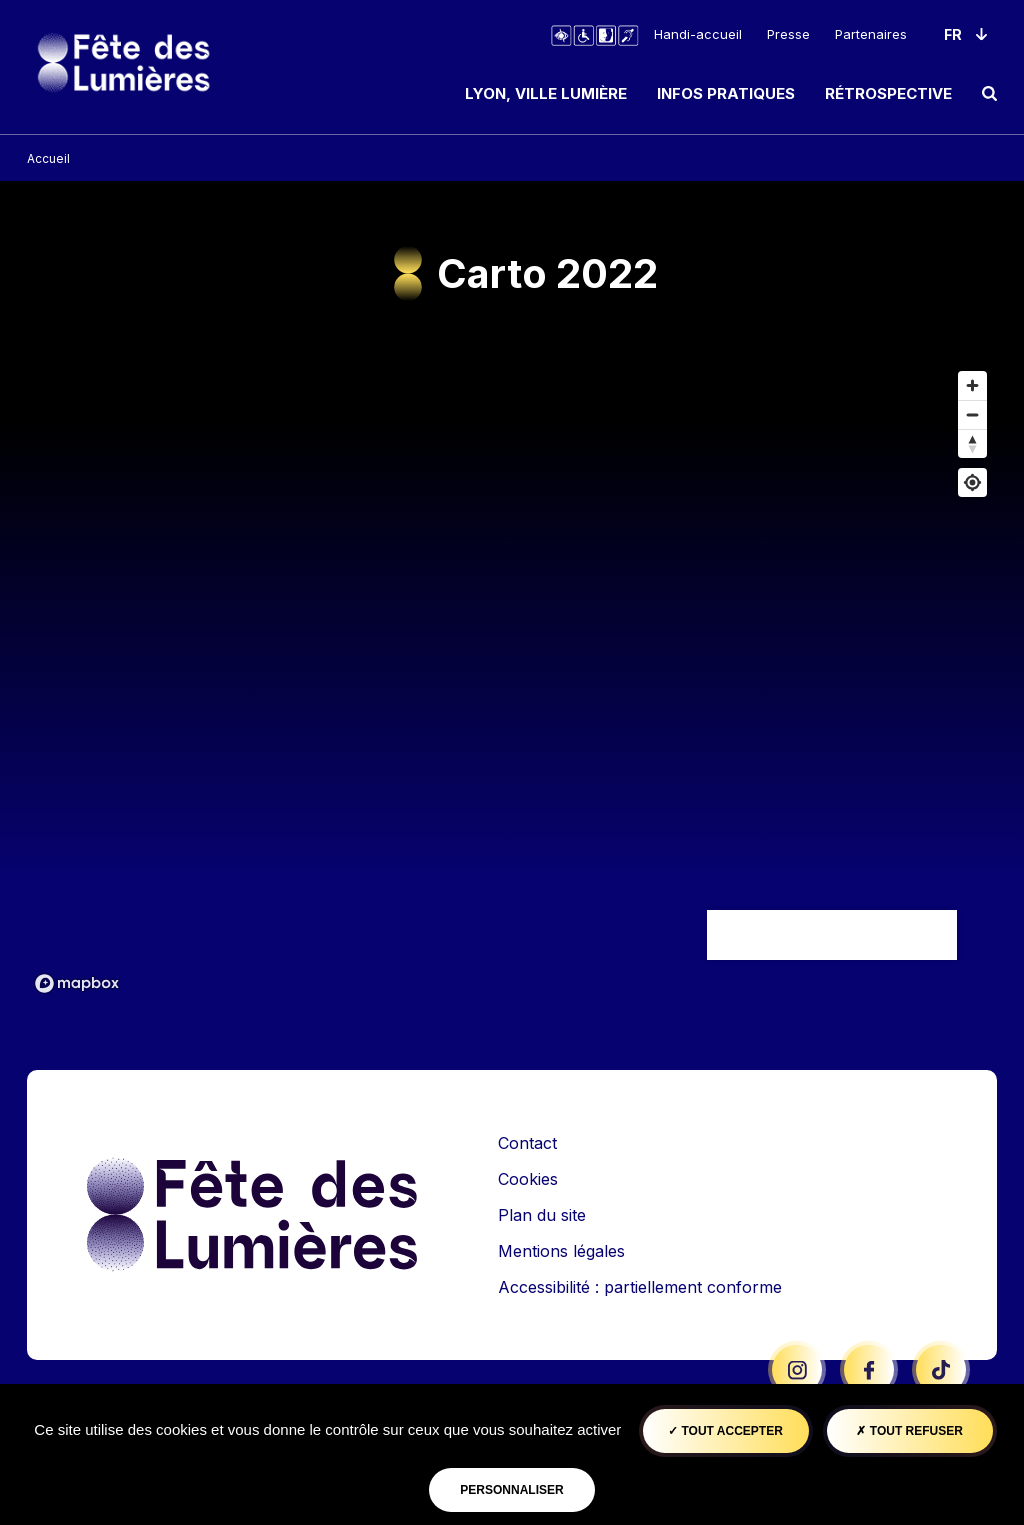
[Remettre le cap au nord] (972, 443)
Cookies (528, 1179)
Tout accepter (725, 1431)
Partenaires (871, 34)
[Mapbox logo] (77, 983)
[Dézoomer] (972, 414)
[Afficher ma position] (972, 482)
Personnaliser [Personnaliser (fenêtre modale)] (511, 1490)
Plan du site (542, 1215)
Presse (788, 34)
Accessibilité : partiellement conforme (640, 1287)
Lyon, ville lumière (546, 93)
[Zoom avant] (972, 385)
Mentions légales (561, 1251)
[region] (512, 681)
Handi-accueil (698, 34)
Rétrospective (888, 93)
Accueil (48, 158)
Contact (527, 1143)
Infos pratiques (726, 93)
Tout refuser (909, 1431)
